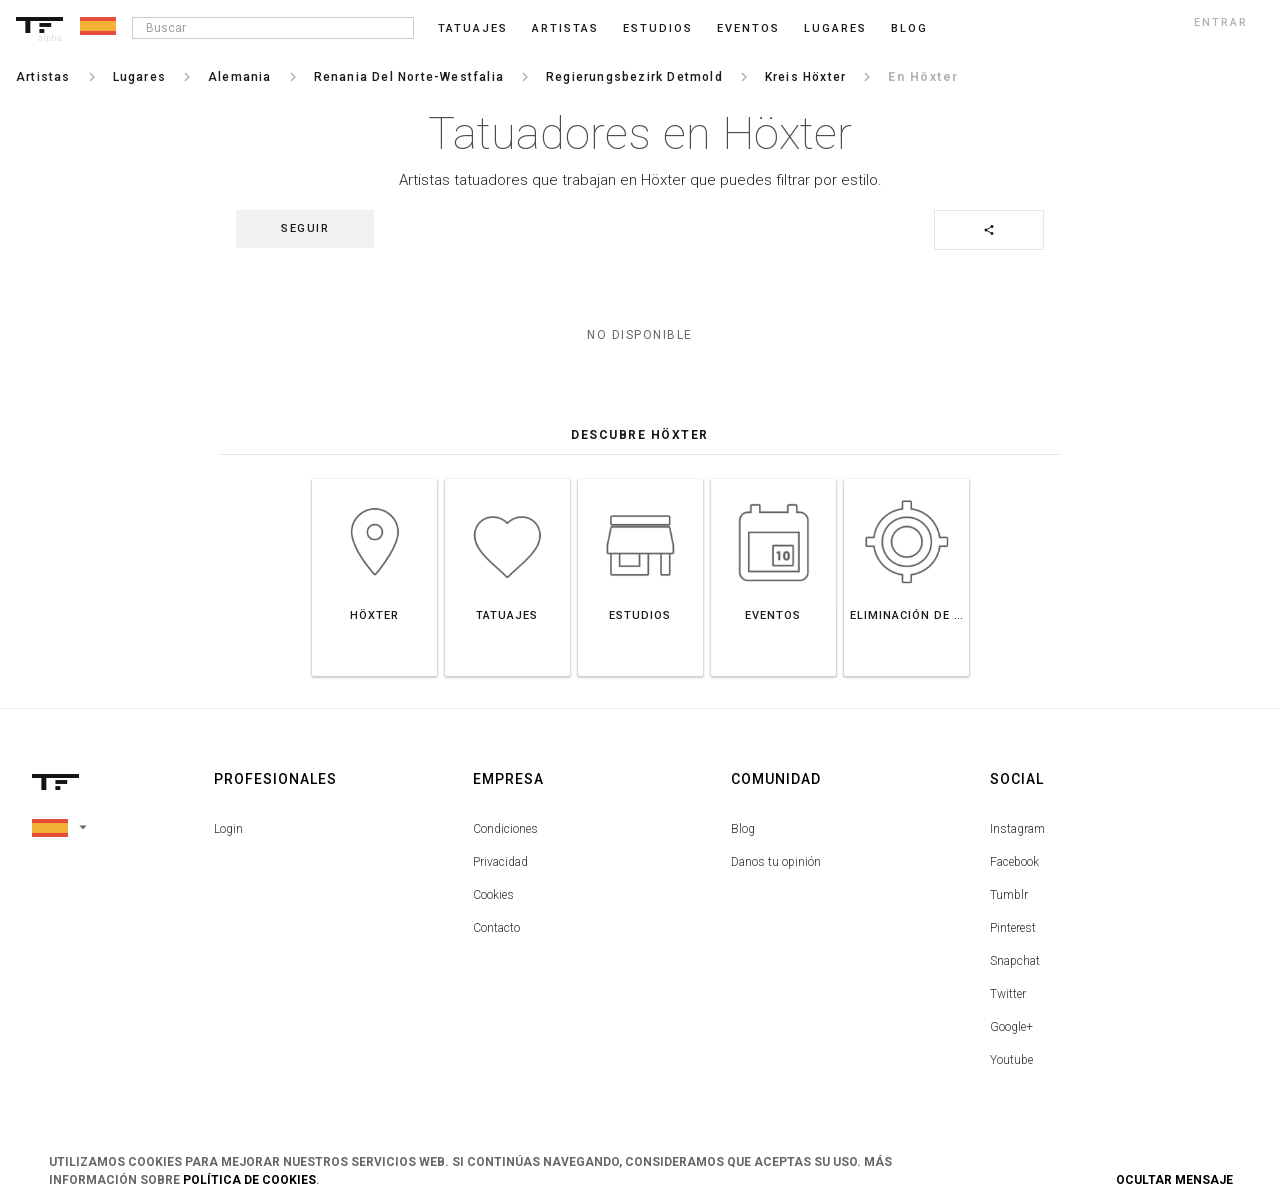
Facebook (1014, 862)
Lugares (835, 28)
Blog (743, 829)
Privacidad (500, 862)
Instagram (1017, 829)
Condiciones (505, 829)
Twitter (1008, 994)
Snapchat (1015, 961)
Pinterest (1013, 928)
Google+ (1011, 1027)
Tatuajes (473, 28)
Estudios (658, 28)
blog (909, 28)
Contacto (496, 928)
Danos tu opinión (776, 862)
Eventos (748, 28)
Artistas (565, 28)
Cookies (493, 895)
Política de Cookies (249, 1180)
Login (228, 829)
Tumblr (1009, 895)
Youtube (1011, 1060)
